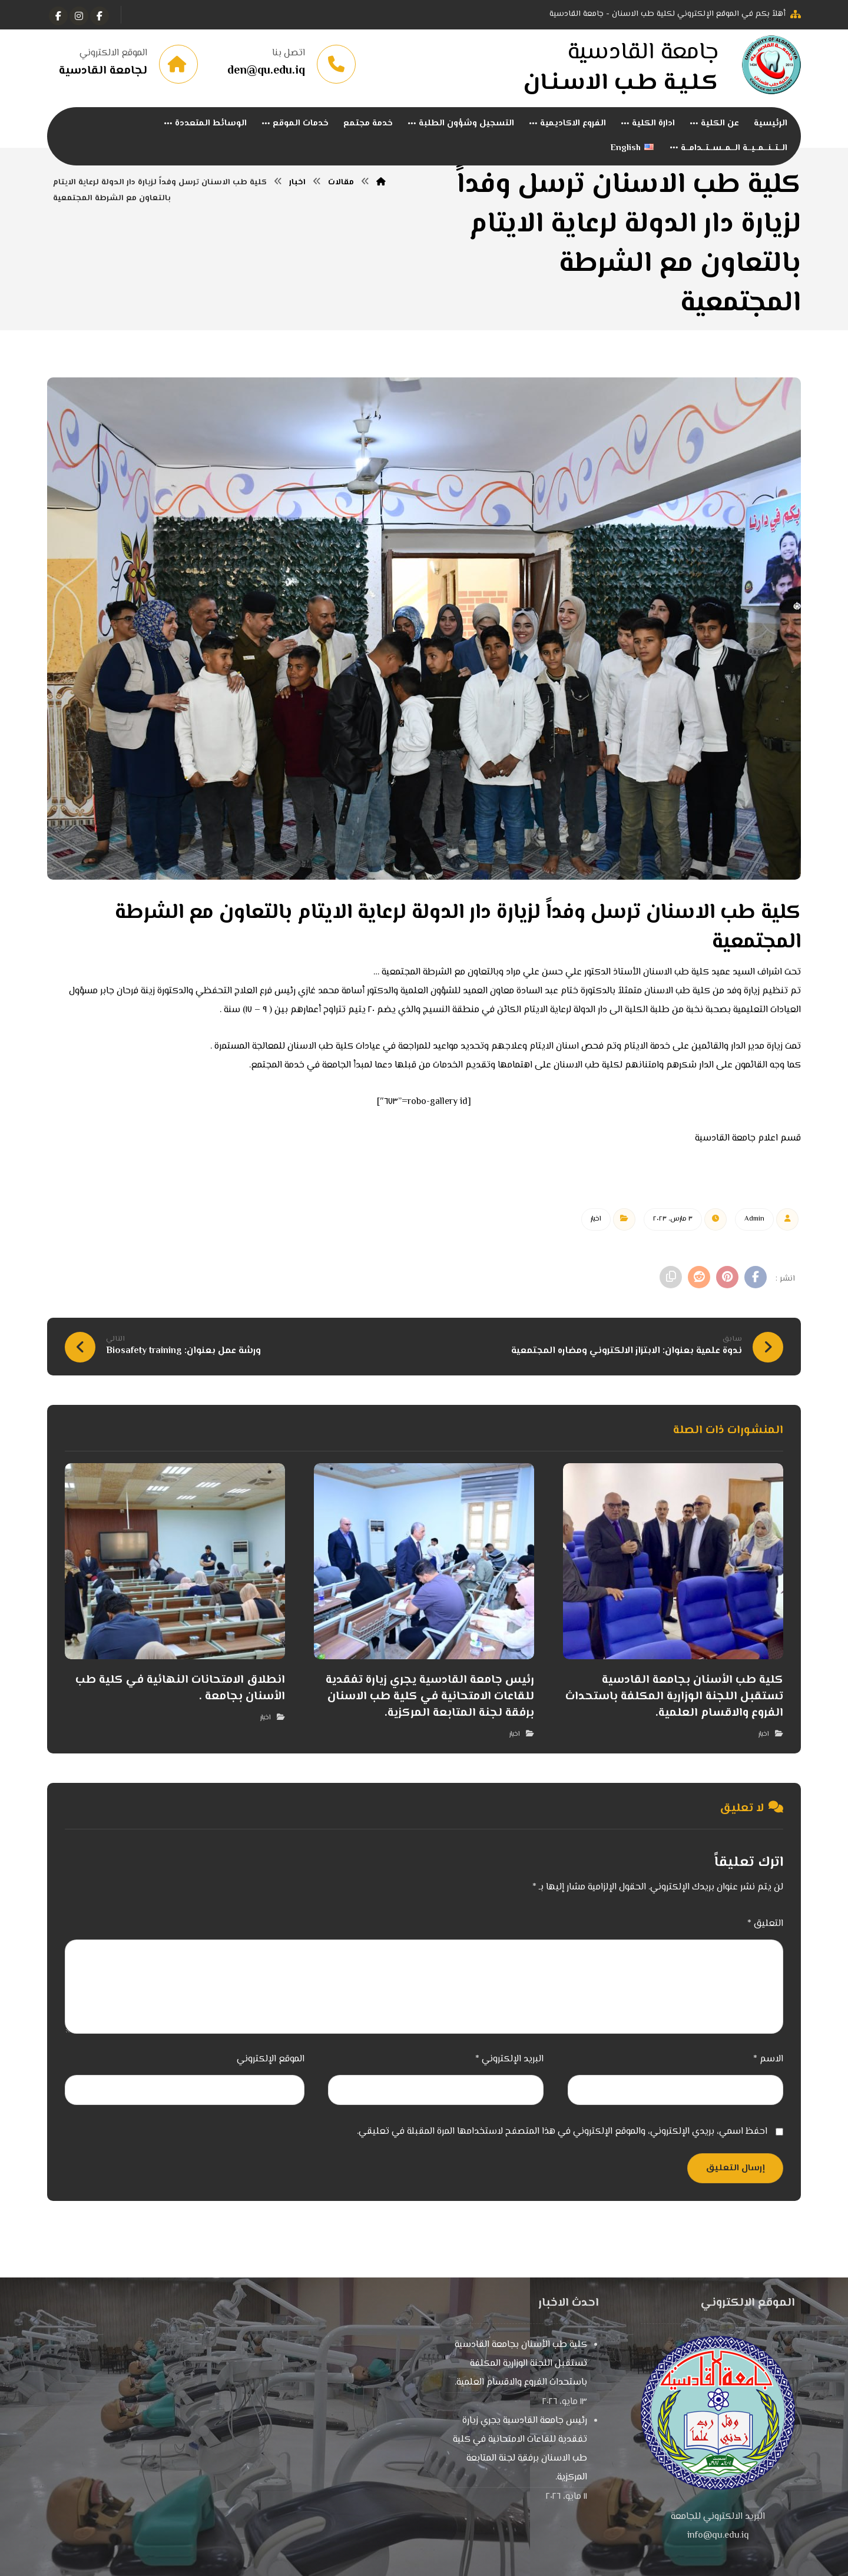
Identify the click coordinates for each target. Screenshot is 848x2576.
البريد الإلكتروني (509, 2063)
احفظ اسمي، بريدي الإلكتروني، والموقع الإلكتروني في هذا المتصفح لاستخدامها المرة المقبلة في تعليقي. (562, 2135)
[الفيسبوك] (99, 15)
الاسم (768, 2063)
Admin (754, 1222)
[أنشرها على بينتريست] (725, 1281)
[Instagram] (58, 15)
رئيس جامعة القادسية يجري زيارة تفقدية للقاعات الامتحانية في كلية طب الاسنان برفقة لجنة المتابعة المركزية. (520, 2452)
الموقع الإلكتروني (270, 2063)
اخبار (596, 1222)
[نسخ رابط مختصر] (666, 1281)
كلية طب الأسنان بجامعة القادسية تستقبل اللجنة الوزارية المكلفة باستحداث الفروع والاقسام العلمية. (521, 2367)
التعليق (765, 1927)
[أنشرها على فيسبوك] (755, 1281)
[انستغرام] (78, 15)
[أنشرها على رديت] (696, 1281)
